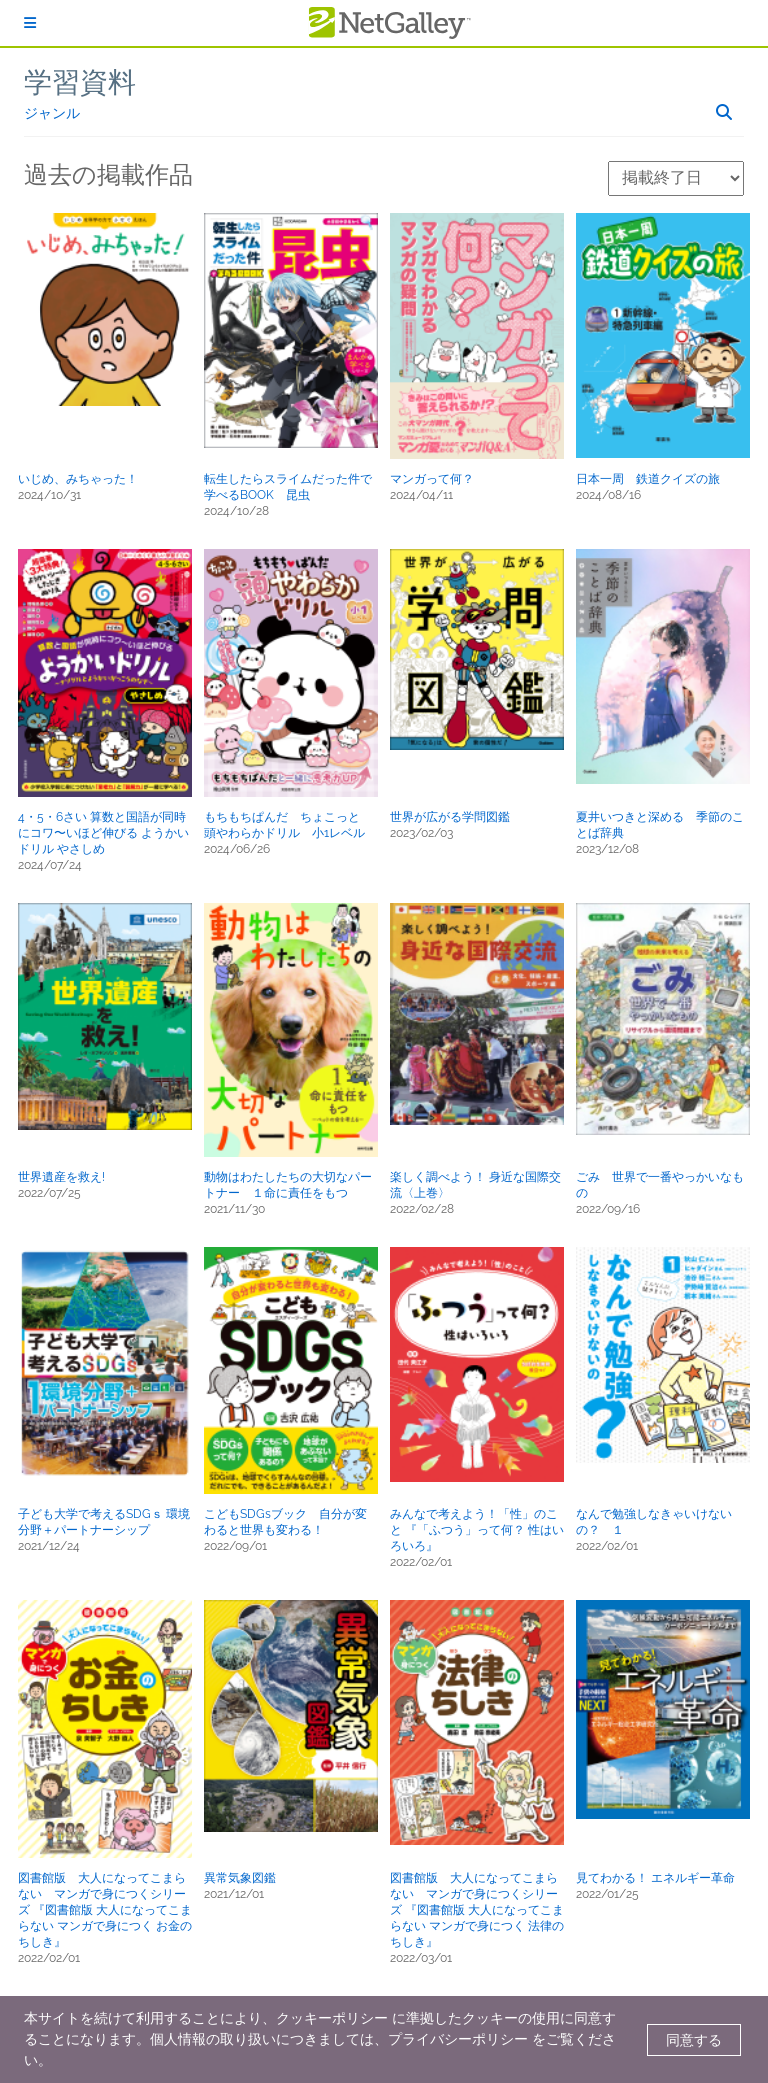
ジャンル (52, 113)
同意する (694, 2040)
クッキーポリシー (332, 2018)
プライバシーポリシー (458, 2039)
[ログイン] (30, 23)
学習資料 (80, 82)
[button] (105, 309)
